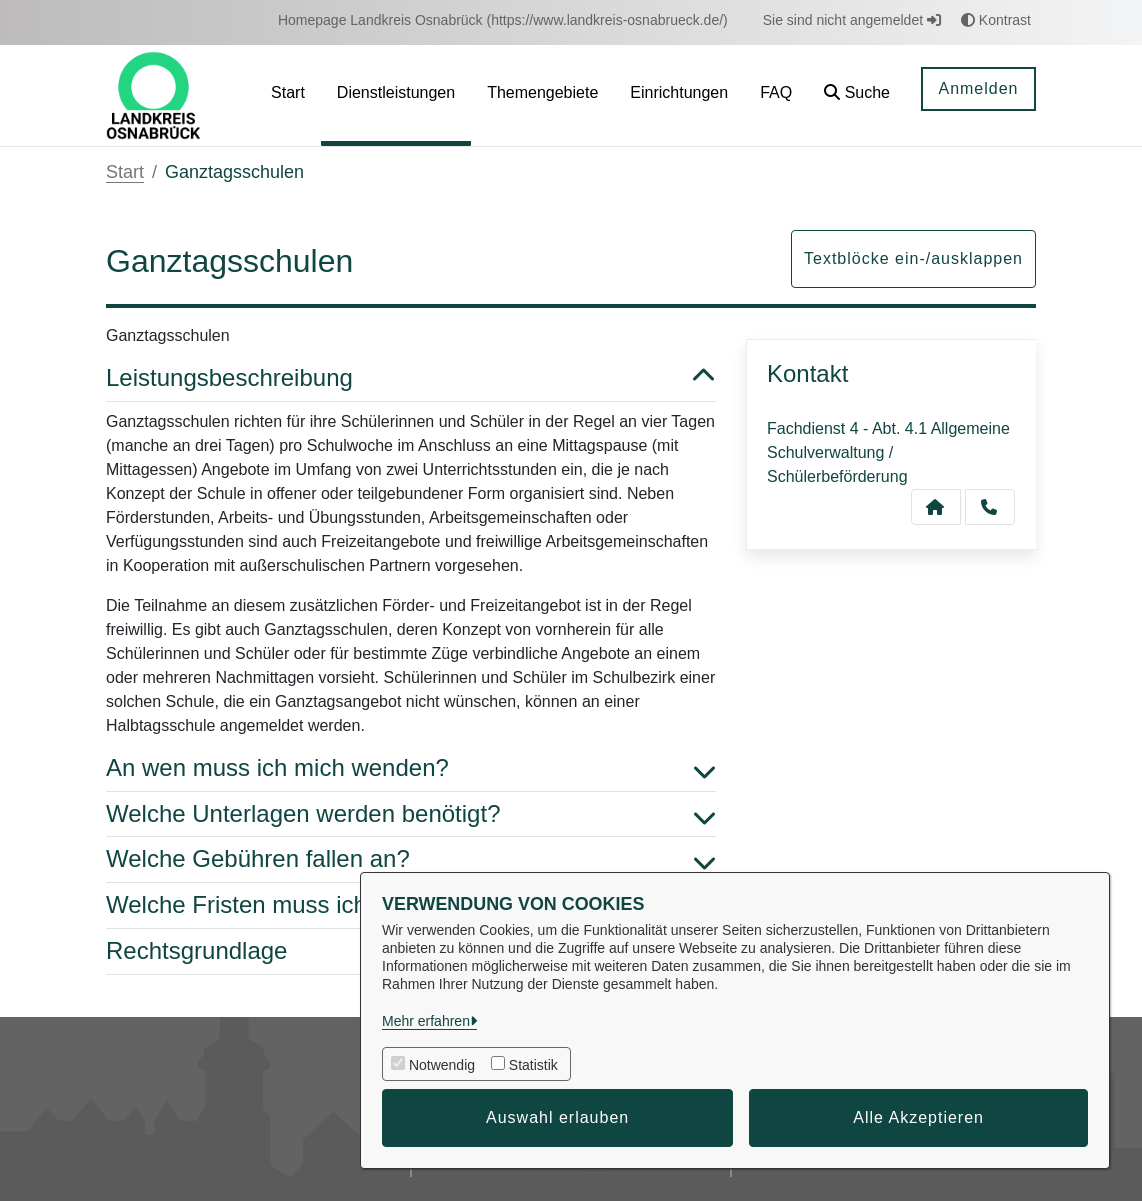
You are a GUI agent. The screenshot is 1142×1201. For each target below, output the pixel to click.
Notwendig (442, 1065)
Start (125, 172)
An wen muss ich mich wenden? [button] (411, 768)
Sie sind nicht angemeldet (852, 20)
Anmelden (978, 88)
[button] (857, 95)
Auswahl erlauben (557, 1117)
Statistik (533, 1065)
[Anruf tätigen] (990, 507)
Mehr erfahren (426, 1021)
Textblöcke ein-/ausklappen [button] (913, 258)
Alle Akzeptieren (918, 1117)
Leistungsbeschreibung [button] (411, 378)
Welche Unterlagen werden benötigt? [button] (411, 814)
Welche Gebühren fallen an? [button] (411, 859)
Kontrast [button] (996, 20)
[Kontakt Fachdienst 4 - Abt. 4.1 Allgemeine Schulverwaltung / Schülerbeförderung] (936, 507)
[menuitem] (503, 20)
